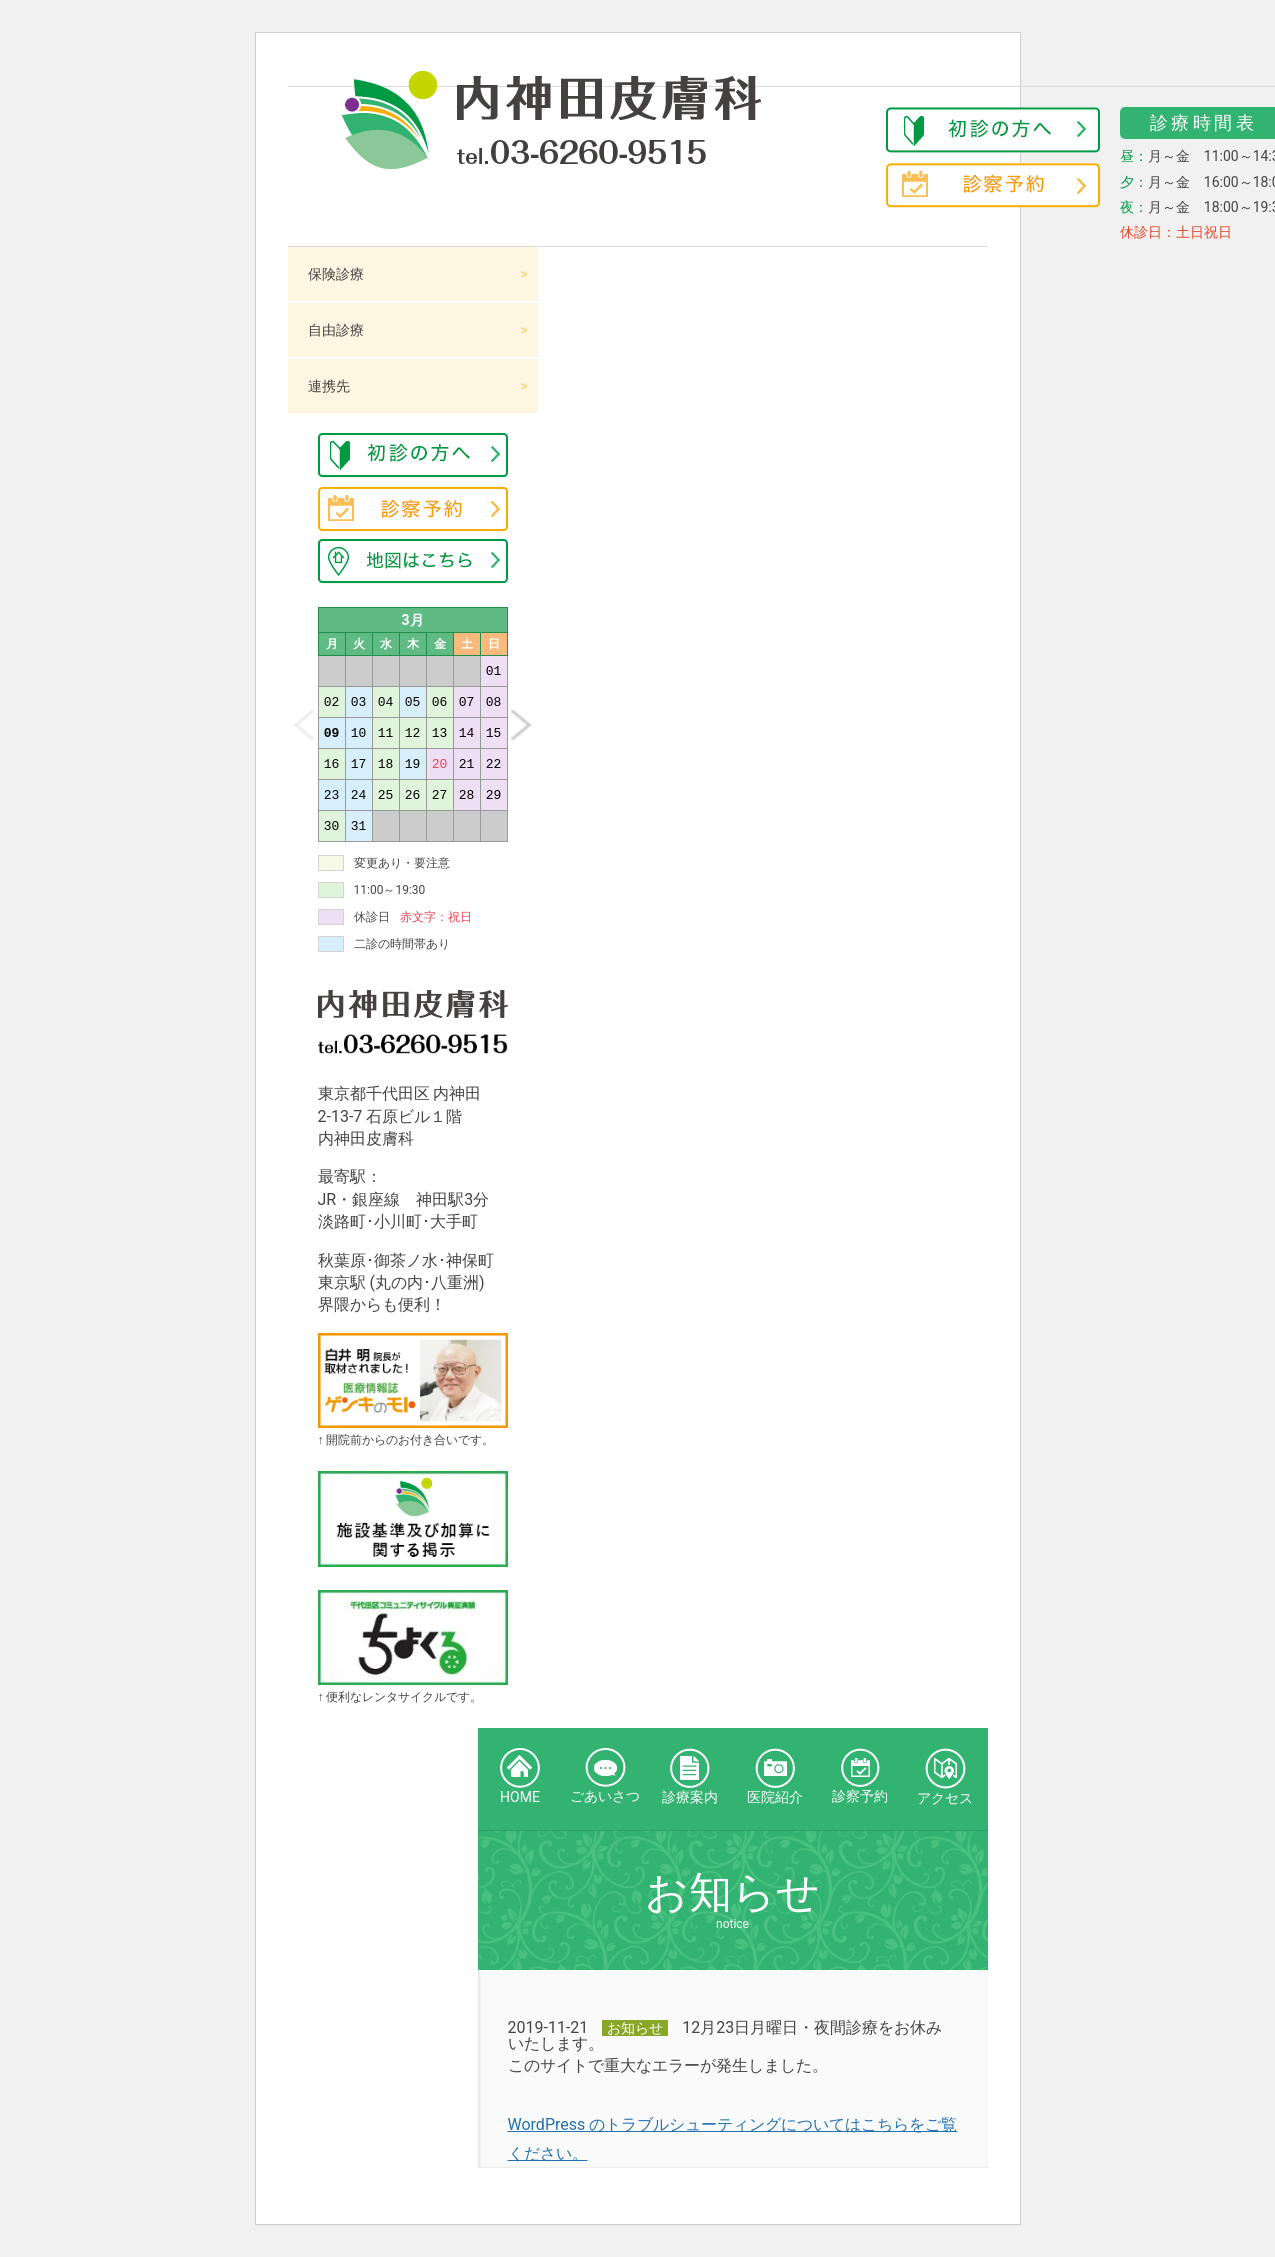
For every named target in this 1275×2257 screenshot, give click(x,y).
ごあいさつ (605, 1776)
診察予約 (860, 1776)
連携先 (329, 386)
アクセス (945, 1777)
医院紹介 (775, 1776)
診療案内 (690, 1776)
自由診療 (336, 330)
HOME (520, 1776)
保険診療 (336, 274)
